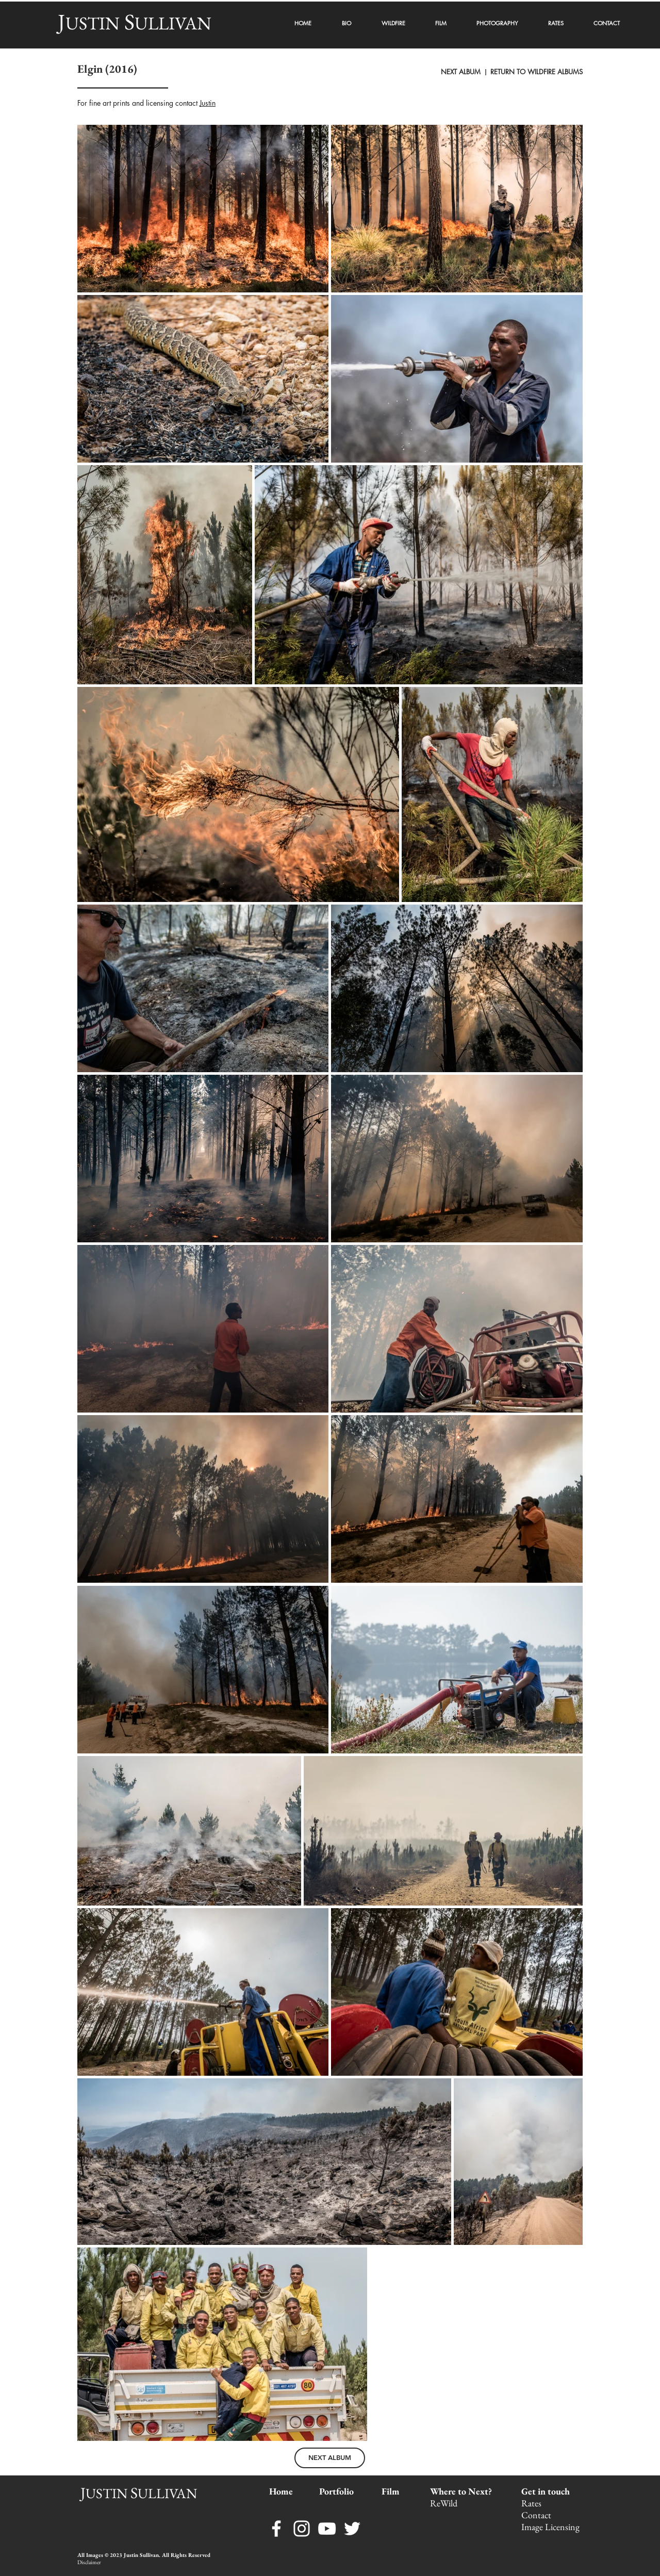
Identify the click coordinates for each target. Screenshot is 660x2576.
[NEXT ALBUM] (329, 2458)
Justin (208, 103)
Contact (537, 2515)
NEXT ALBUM (462, 71)
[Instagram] (301, 2528)
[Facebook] (276, 2528)
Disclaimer (89, 2562)
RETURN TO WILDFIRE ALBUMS (536, 71)
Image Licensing (550, 2527)
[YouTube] (327, 2528)
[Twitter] (352, 2528)
